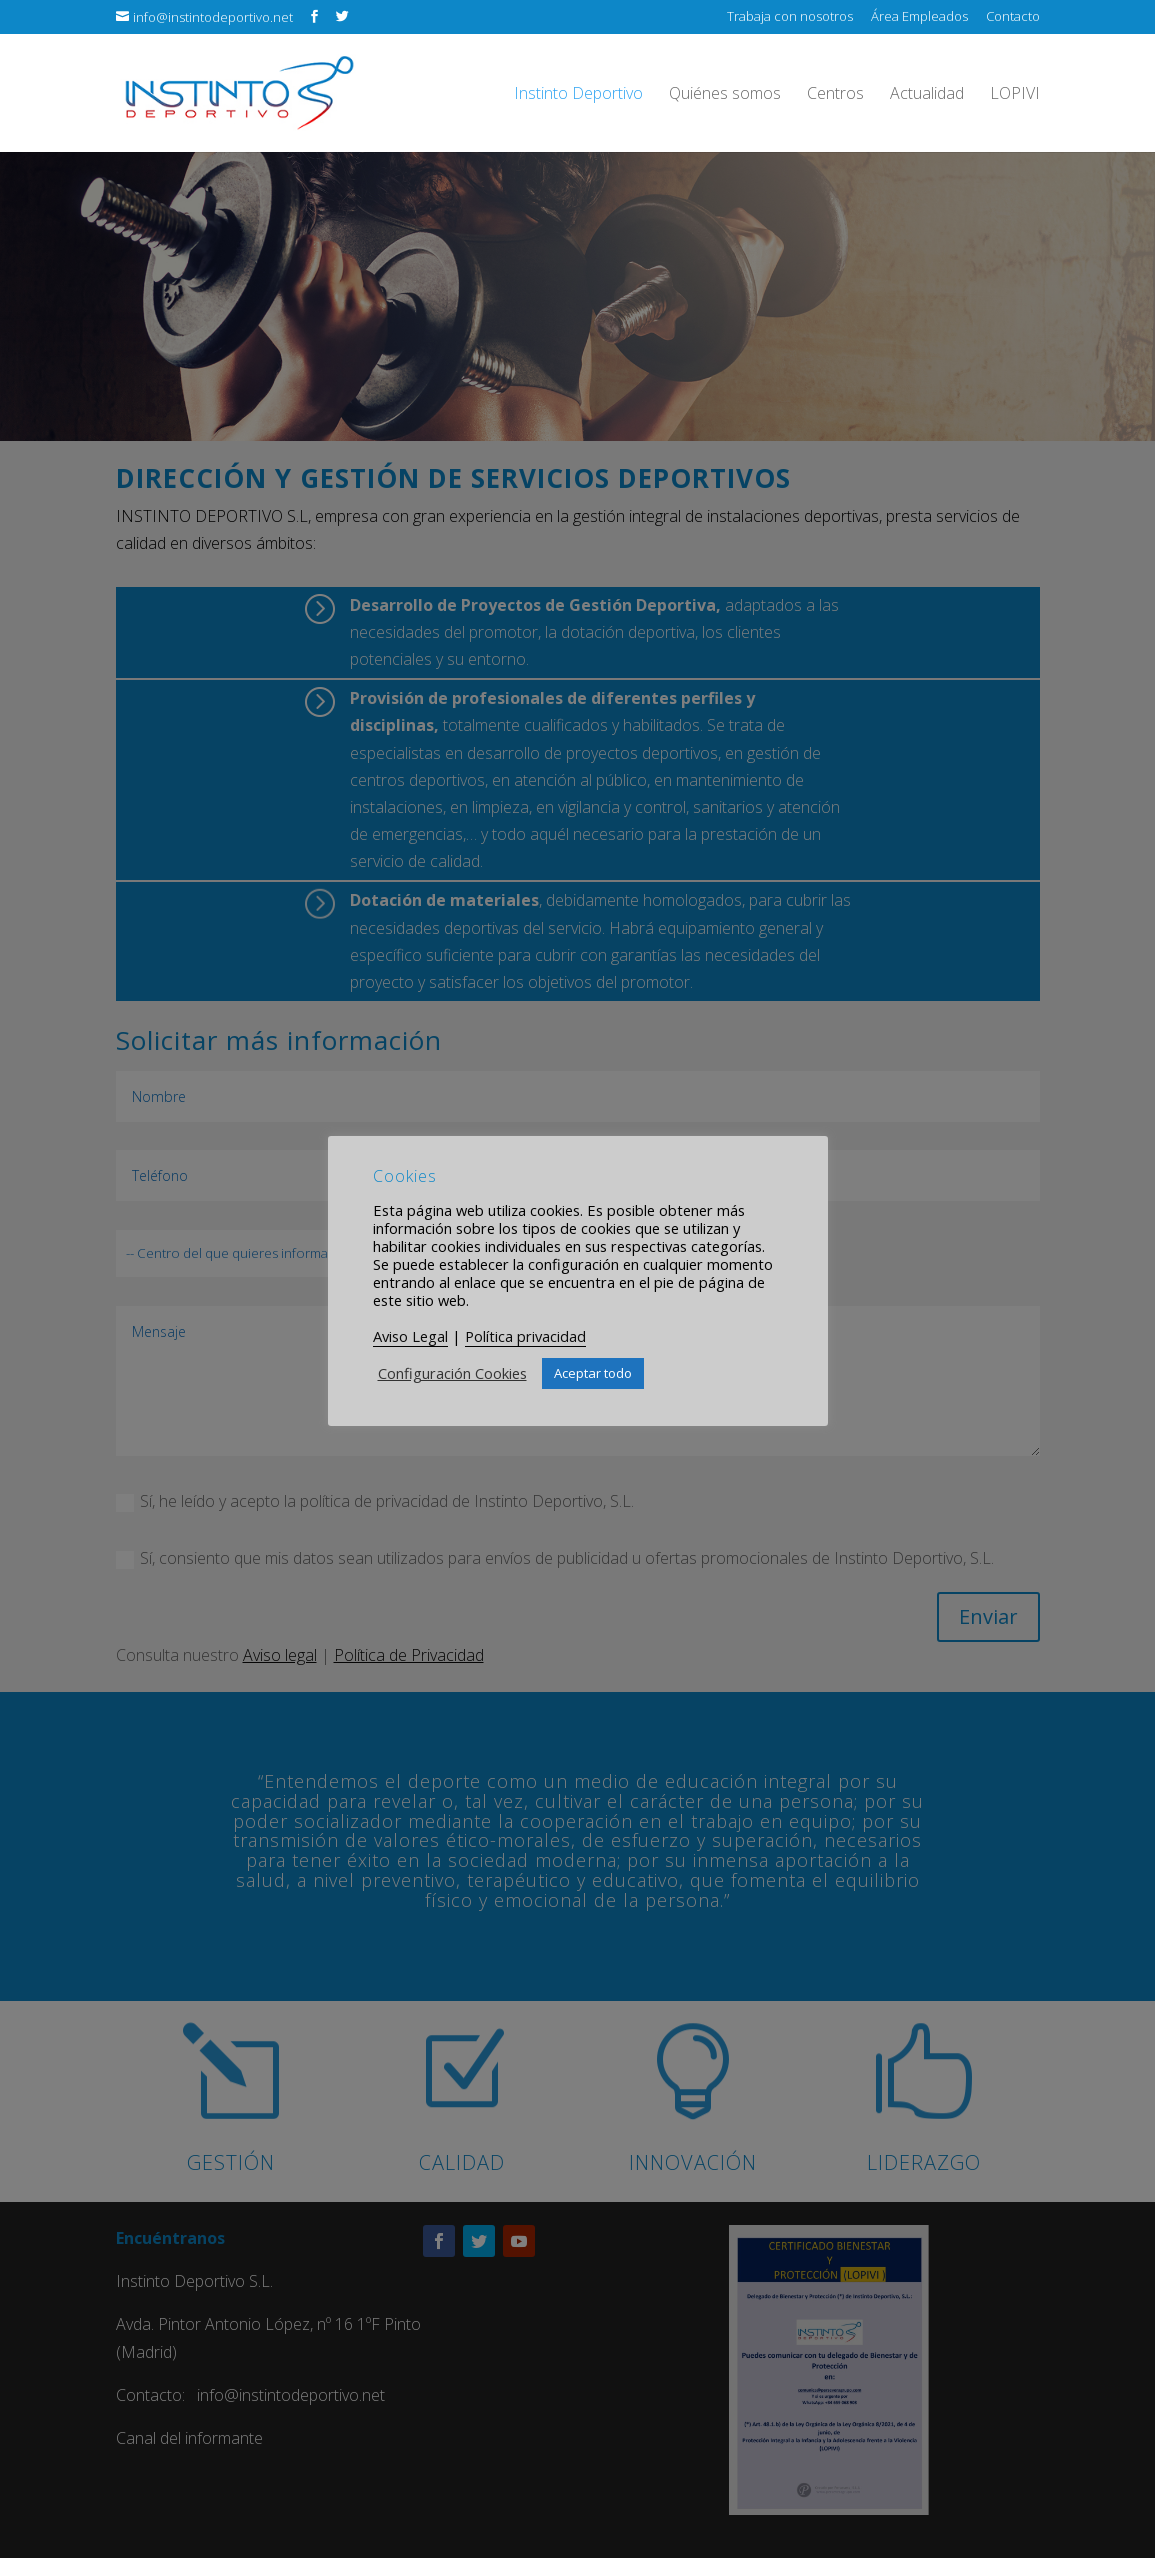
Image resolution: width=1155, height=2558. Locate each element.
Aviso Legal (410, 1324)
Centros (835, 95)
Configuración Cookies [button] (452, 1362)
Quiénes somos (725, 95)
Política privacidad (525, 1324)
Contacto (1013, 17)
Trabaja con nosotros (790, 17)
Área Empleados (919, 17)
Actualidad (927, 95)
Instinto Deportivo (578, 95)
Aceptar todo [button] (593, 1361)
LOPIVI (1015, 95)
